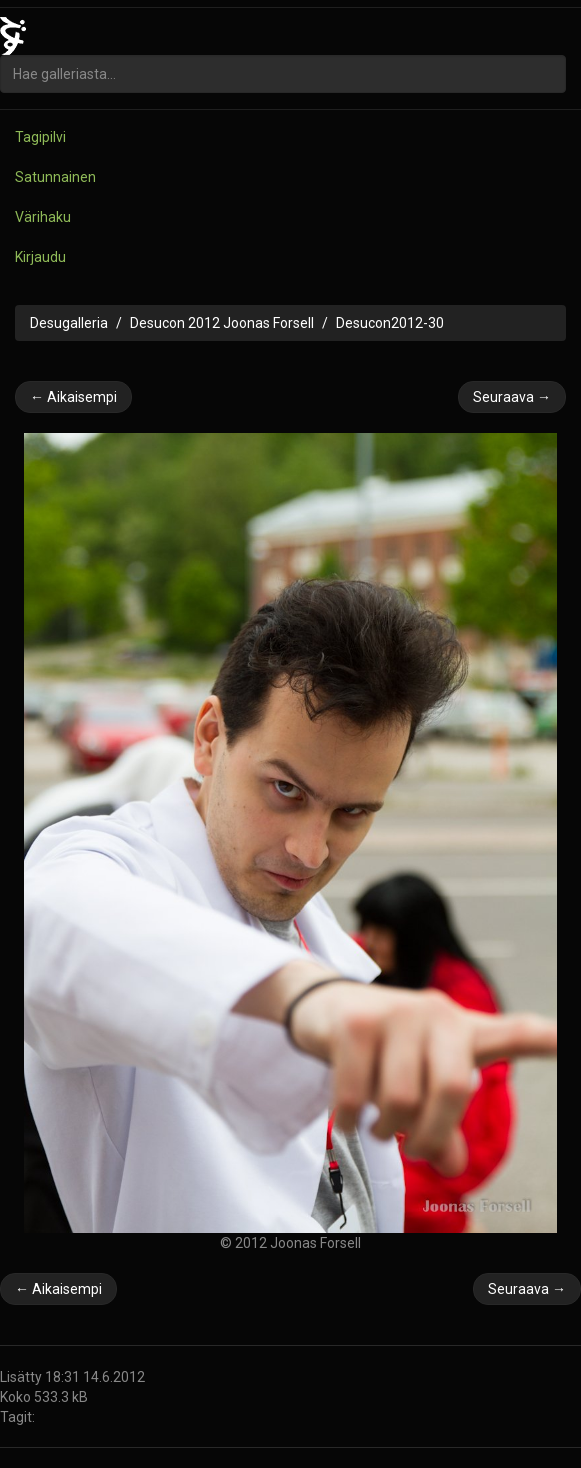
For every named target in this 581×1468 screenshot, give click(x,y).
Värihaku (43, 217)
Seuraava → (512, 397)
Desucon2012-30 (390, 323)
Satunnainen (55, 177)
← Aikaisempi (73, 397)
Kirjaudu (40, 257)
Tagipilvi (40, 137)
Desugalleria (69, 323)
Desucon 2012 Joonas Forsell (222, 323)
